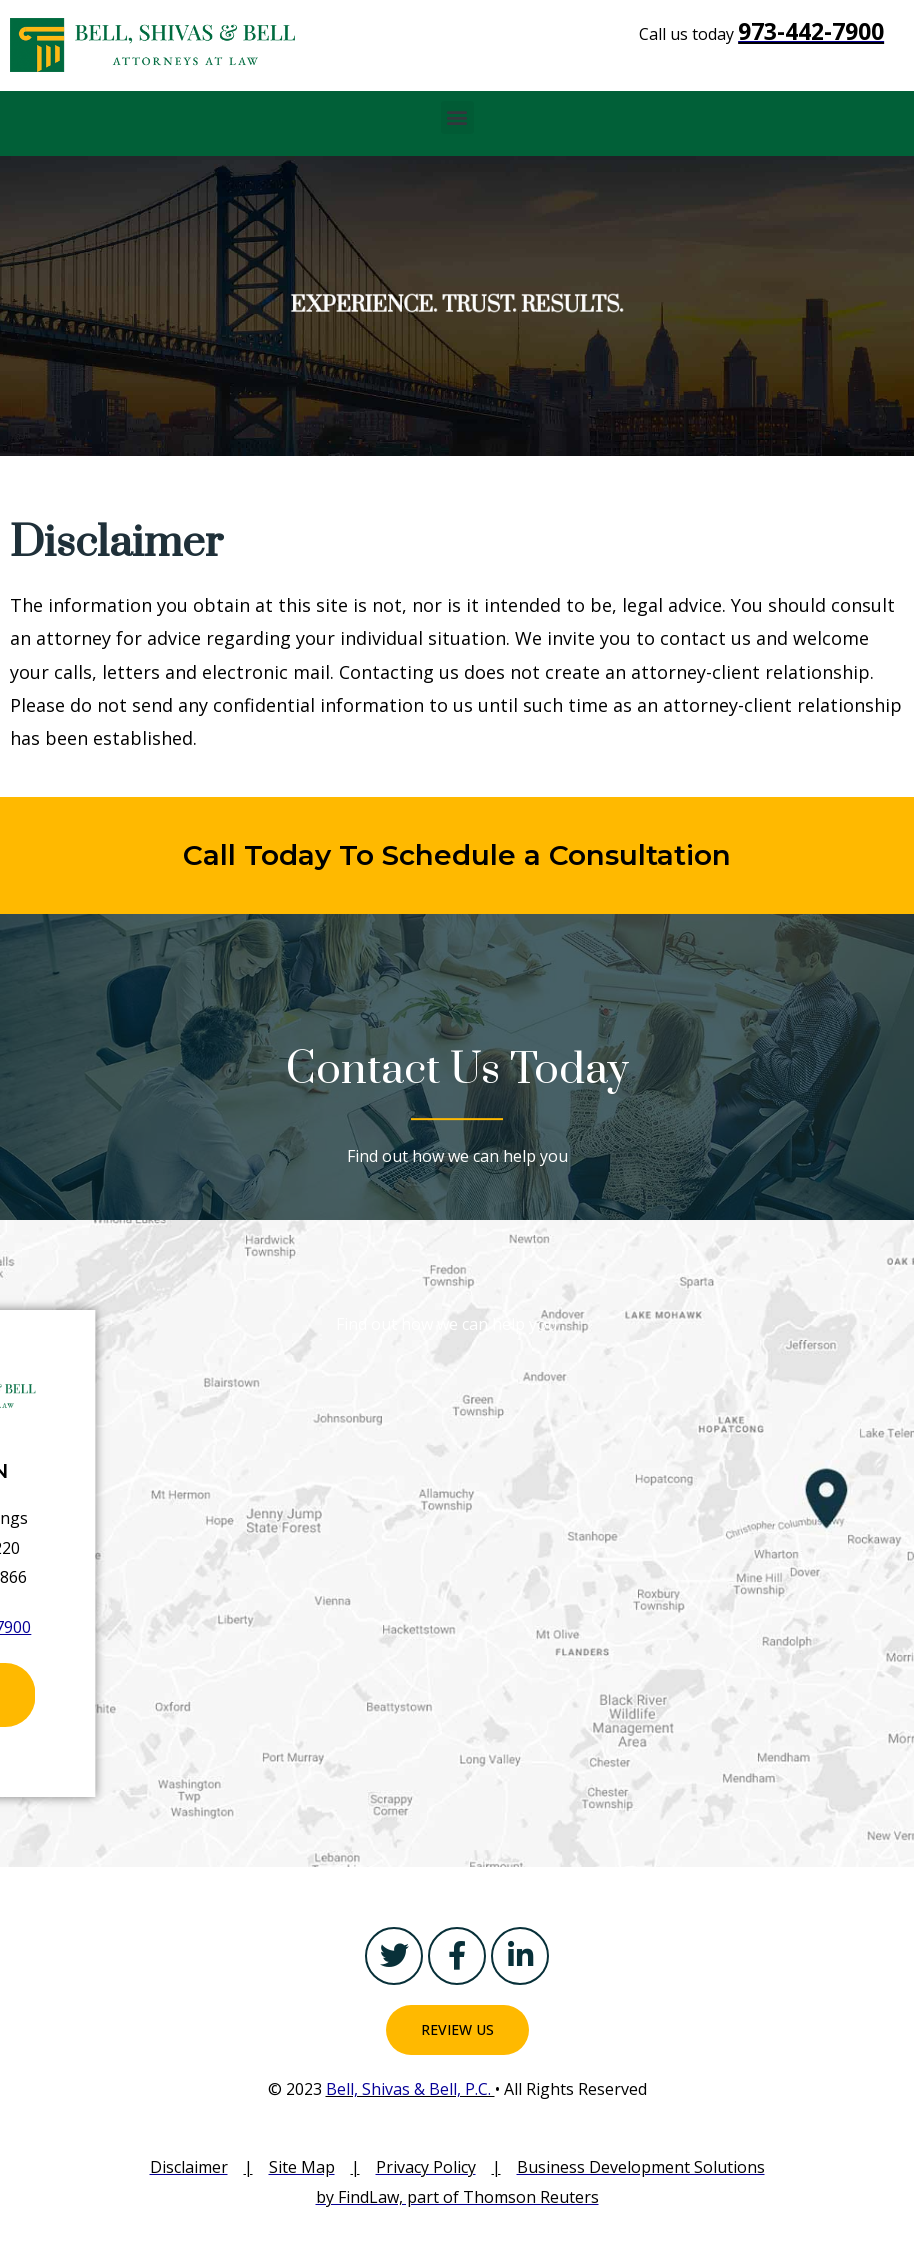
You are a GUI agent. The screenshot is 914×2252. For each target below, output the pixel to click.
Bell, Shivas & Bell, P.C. (410, 2089)
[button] (457, 117)
